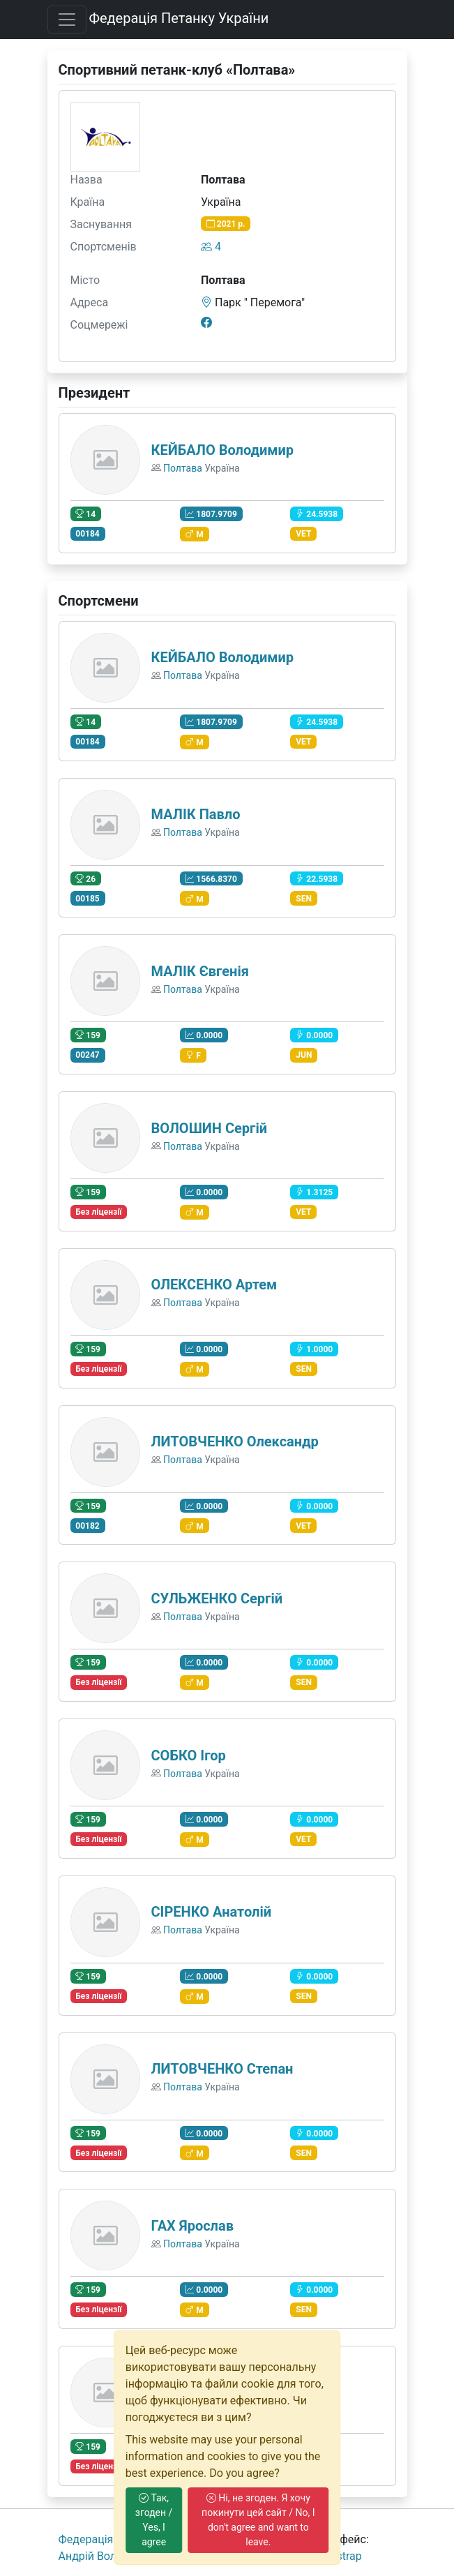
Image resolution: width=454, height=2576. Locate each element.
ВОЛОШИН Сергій (209, 1128)
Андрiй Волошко (101, 2556)
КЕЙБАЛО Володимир (222, 450)
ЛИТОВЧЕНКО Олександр (235, 1441)
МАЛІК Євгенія (200, 971)
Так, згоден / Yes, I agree (154, 2519)
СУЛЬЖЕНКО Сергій (217, 1598)
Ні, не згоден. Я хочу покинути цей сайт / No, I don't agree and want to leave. (258, 2519)
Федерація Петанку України (178, 18)
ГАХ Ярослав (192, 2225)
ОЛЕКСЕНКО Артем (214, 1284)
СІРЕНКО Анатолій (211, 1911)
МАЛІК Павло (196, 814)
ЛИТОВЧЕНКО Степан (222, 2068)
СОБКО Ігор (188, 1755)
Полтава (182, 468)
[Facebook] (206, 322)
